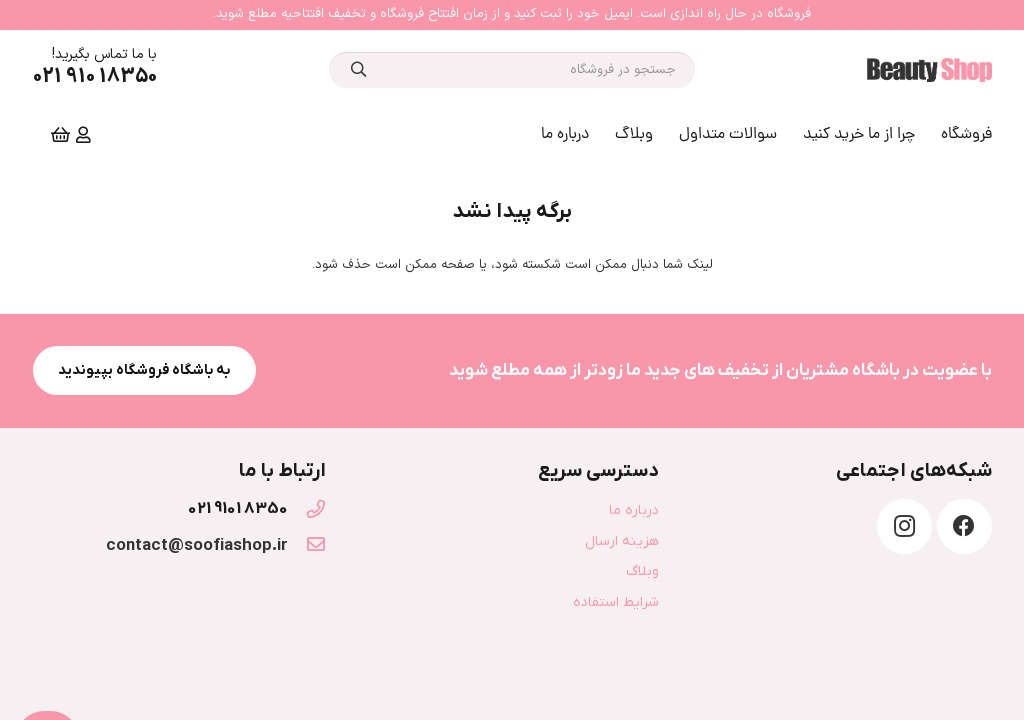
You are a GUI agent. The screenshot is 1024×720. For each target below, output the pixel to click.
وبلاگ (642, 571)
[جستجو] (359, 69)
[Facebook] (964, 526)
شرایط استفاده (616, 602)
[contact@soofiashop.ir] (307, 546)
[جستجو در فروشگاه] (512, 70)
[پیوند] (929, 70)
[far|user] (81, 134)
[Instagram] (904, 526)
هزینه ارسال (622, 541)
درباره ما (634, 510)
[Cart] (60, 135)
